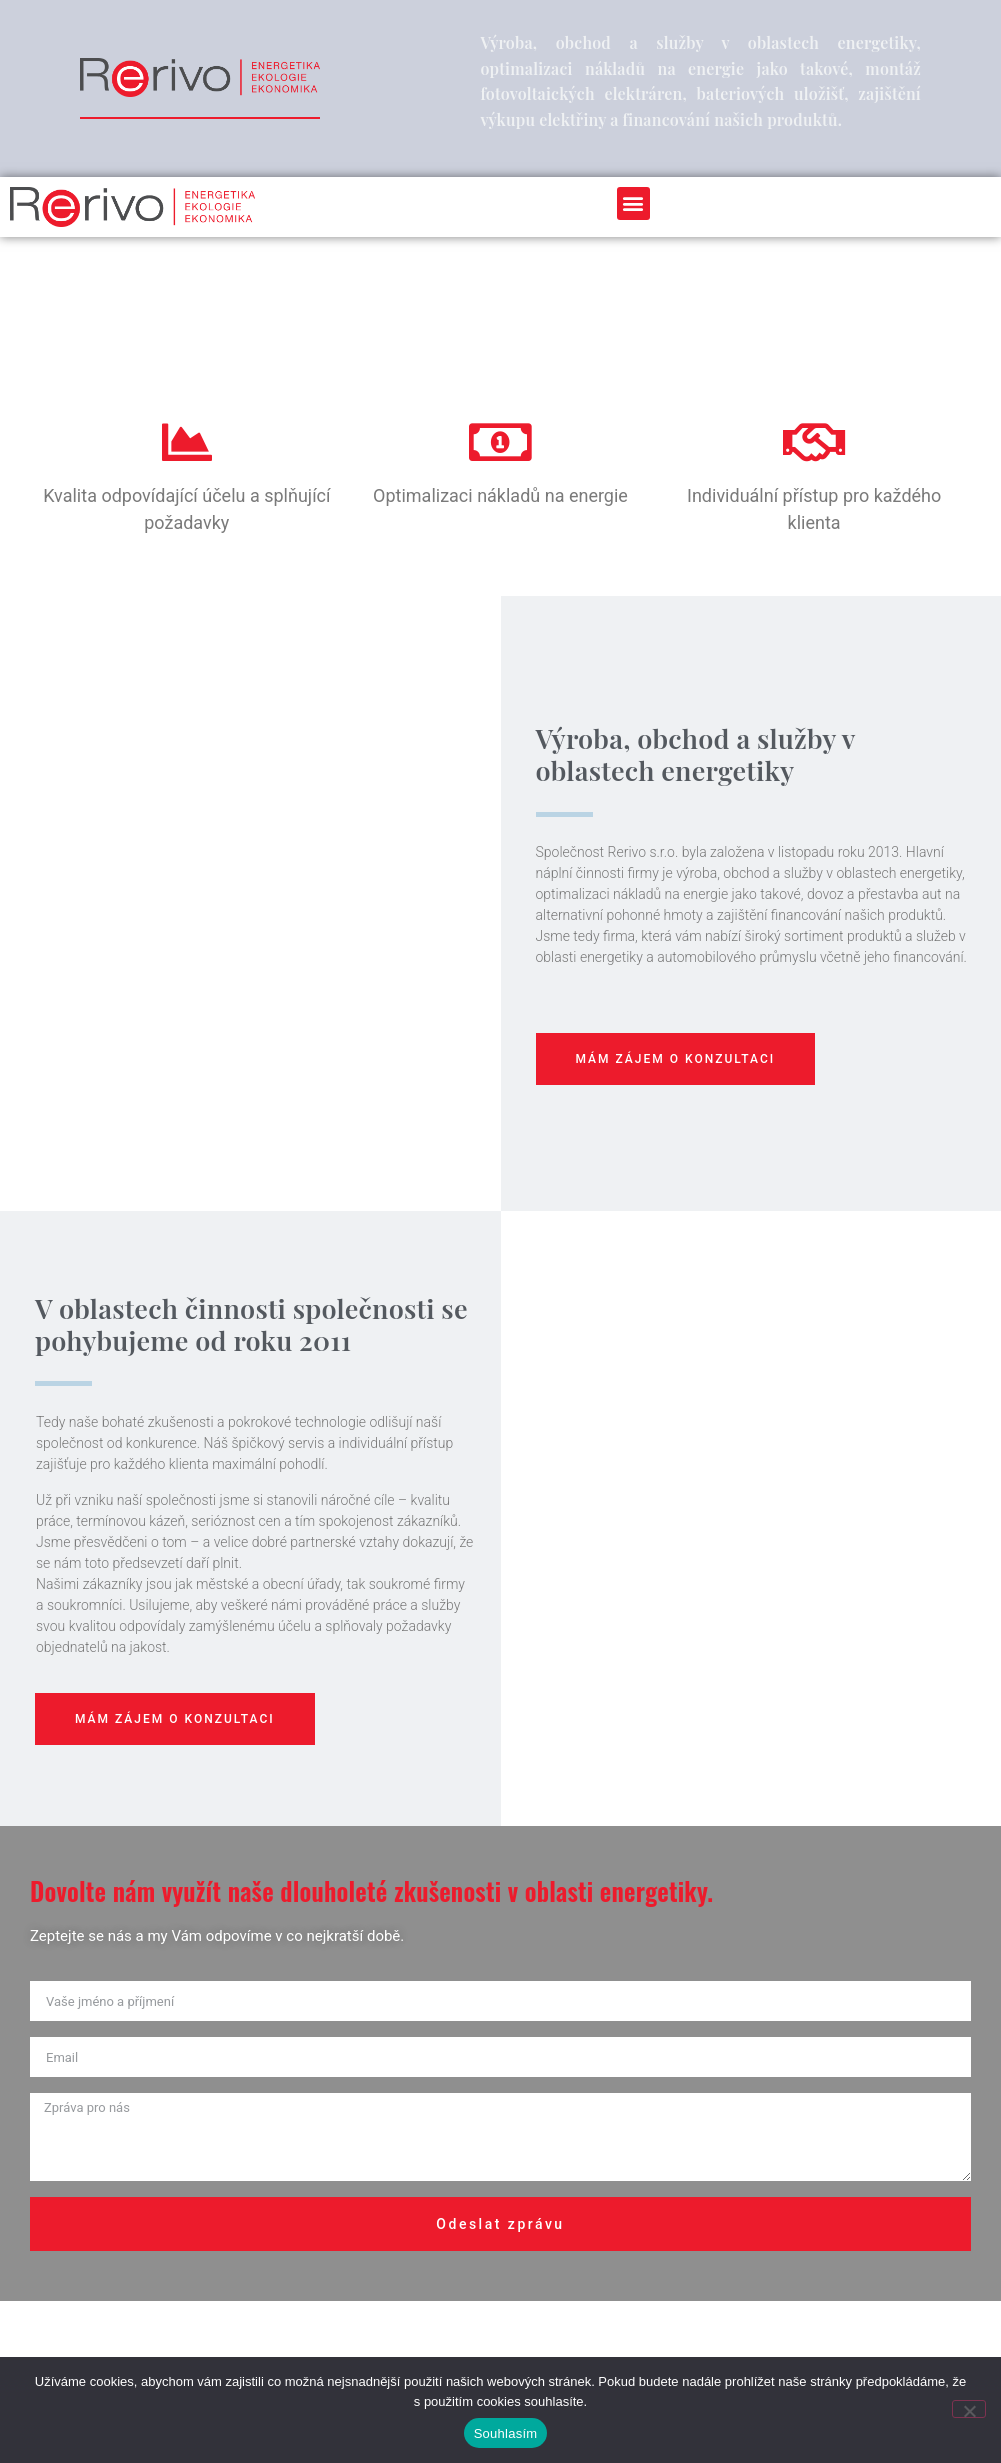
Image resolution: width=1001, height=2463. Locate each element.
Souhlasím (506, 2433)
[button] (633, 203)
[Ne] (969, 2409)
